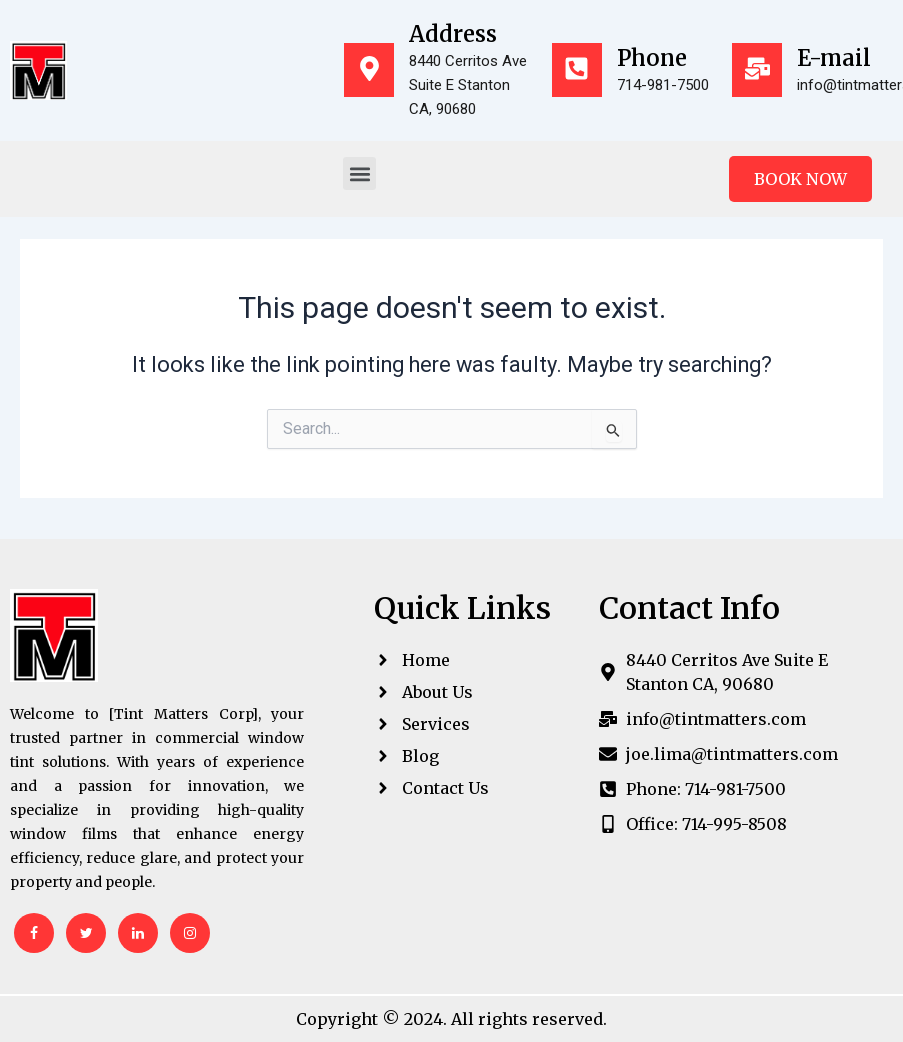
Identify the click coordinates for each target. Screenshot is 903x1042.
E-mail (834, 58)
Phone (652, 58)
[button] (359, 173)
